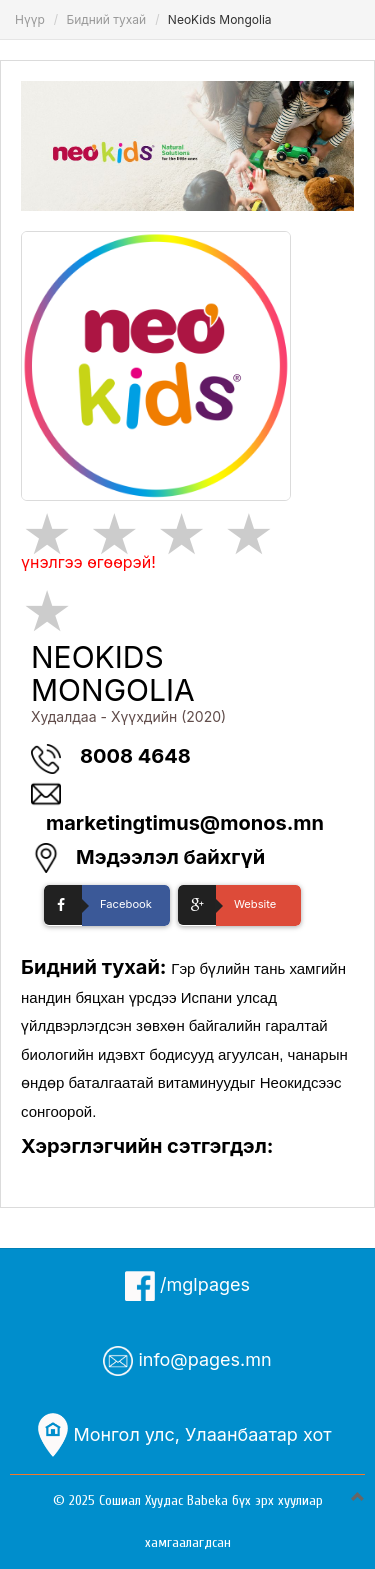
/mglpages (187, 1286)
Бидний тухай (106, 19)
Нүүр (30, 19)
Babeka (207, 1500)
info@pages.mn (187, 1361)
